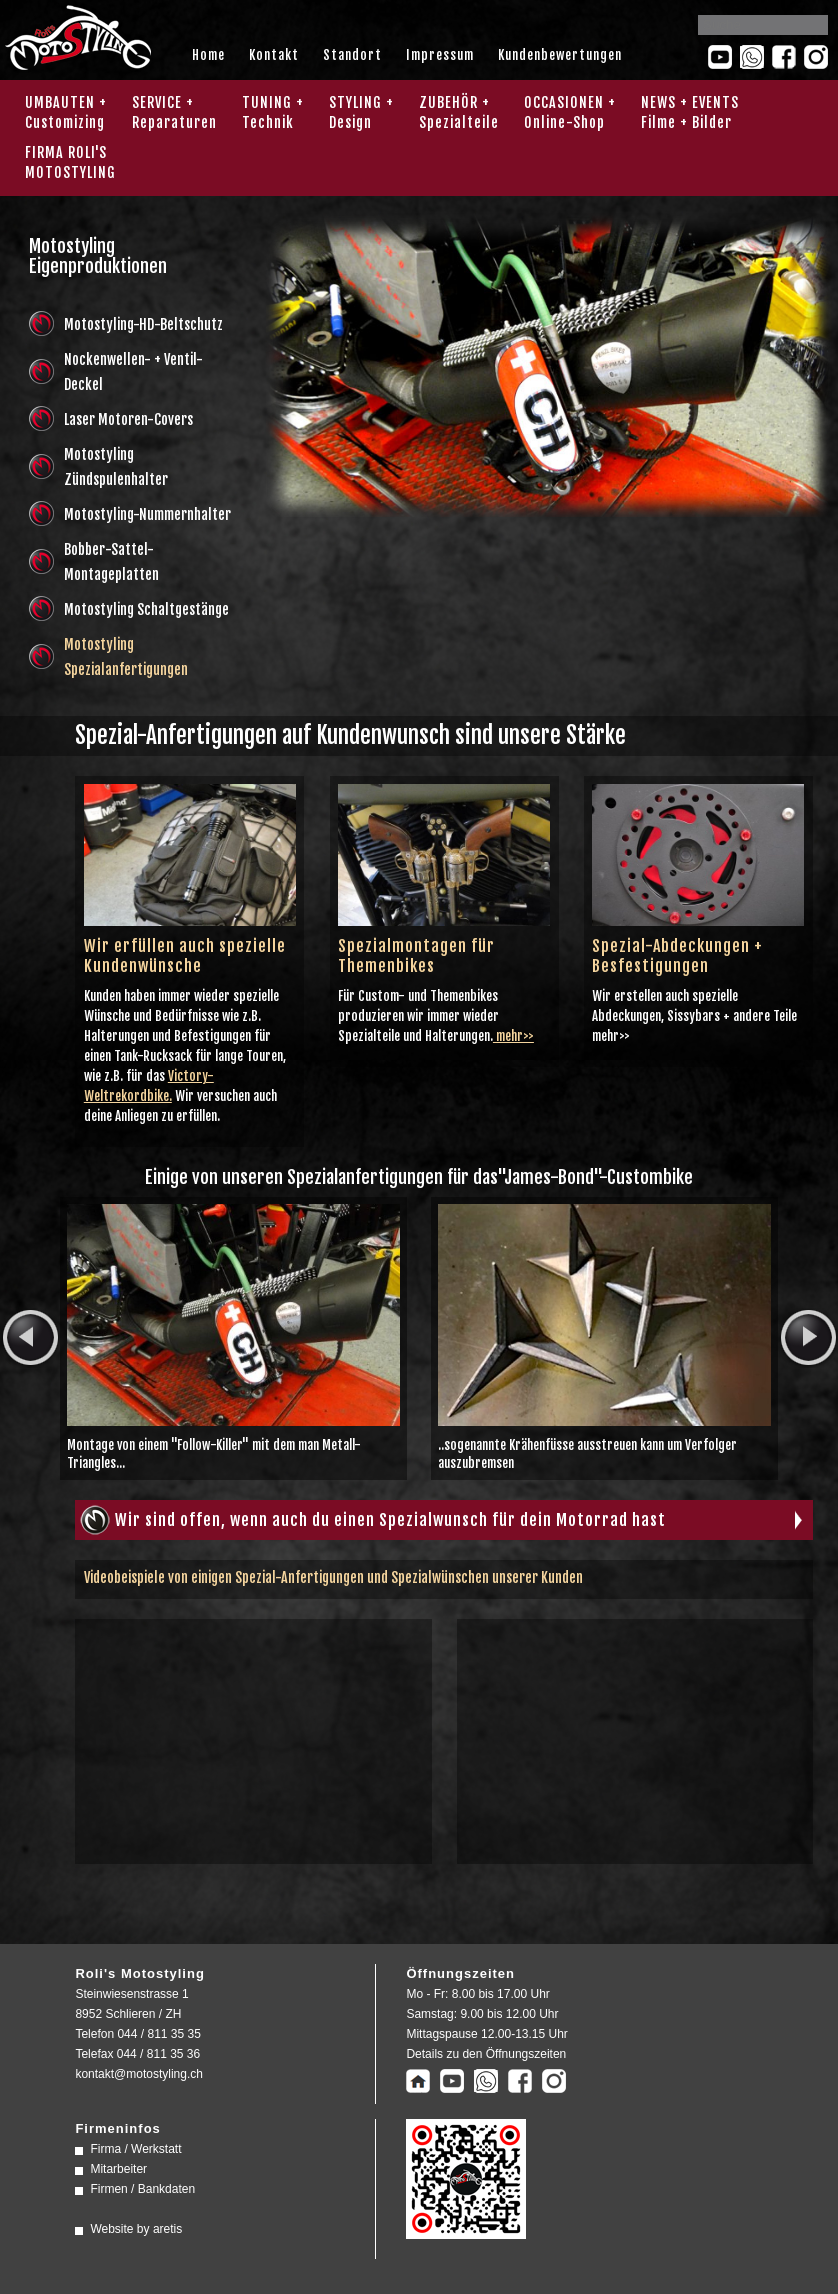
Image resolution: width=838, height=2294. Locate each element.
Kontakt (274, 55)
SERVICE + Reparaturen (174, 112)
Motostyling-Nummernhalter (147, 514)
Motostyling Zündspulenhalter (116, 467)
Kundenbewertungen (560, 55)
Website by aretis (136, 2229)
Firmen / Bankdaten (142, 2189)
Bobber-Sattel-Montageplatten (111, 562)
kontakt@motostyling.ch (139, 2074)
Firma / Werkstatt (135, 2149)
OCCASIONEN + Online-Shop (570, 112)
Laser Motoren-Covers (128, 419)
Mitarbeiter (118, 2169)
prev (30, 1338)
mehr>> (513, 1036)
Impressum (440, 55)
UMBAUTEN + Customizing (66, 112)
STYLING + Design (361, 112)
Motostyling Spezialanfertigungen (126, 657)
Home (208, 55)
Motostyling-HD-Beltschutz (143, 324)
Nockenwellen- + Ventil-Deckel (133, 372)
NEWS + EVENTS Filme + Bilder (690, 112)
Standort (352, 55)
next (808, 1338)
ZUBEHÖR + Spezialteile (459, 112)
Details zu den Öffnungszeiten (486, 2054)
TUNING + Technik (273, 112)
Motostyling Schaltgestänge (146, 609)
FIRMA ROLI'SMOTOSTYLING (70, 162)
